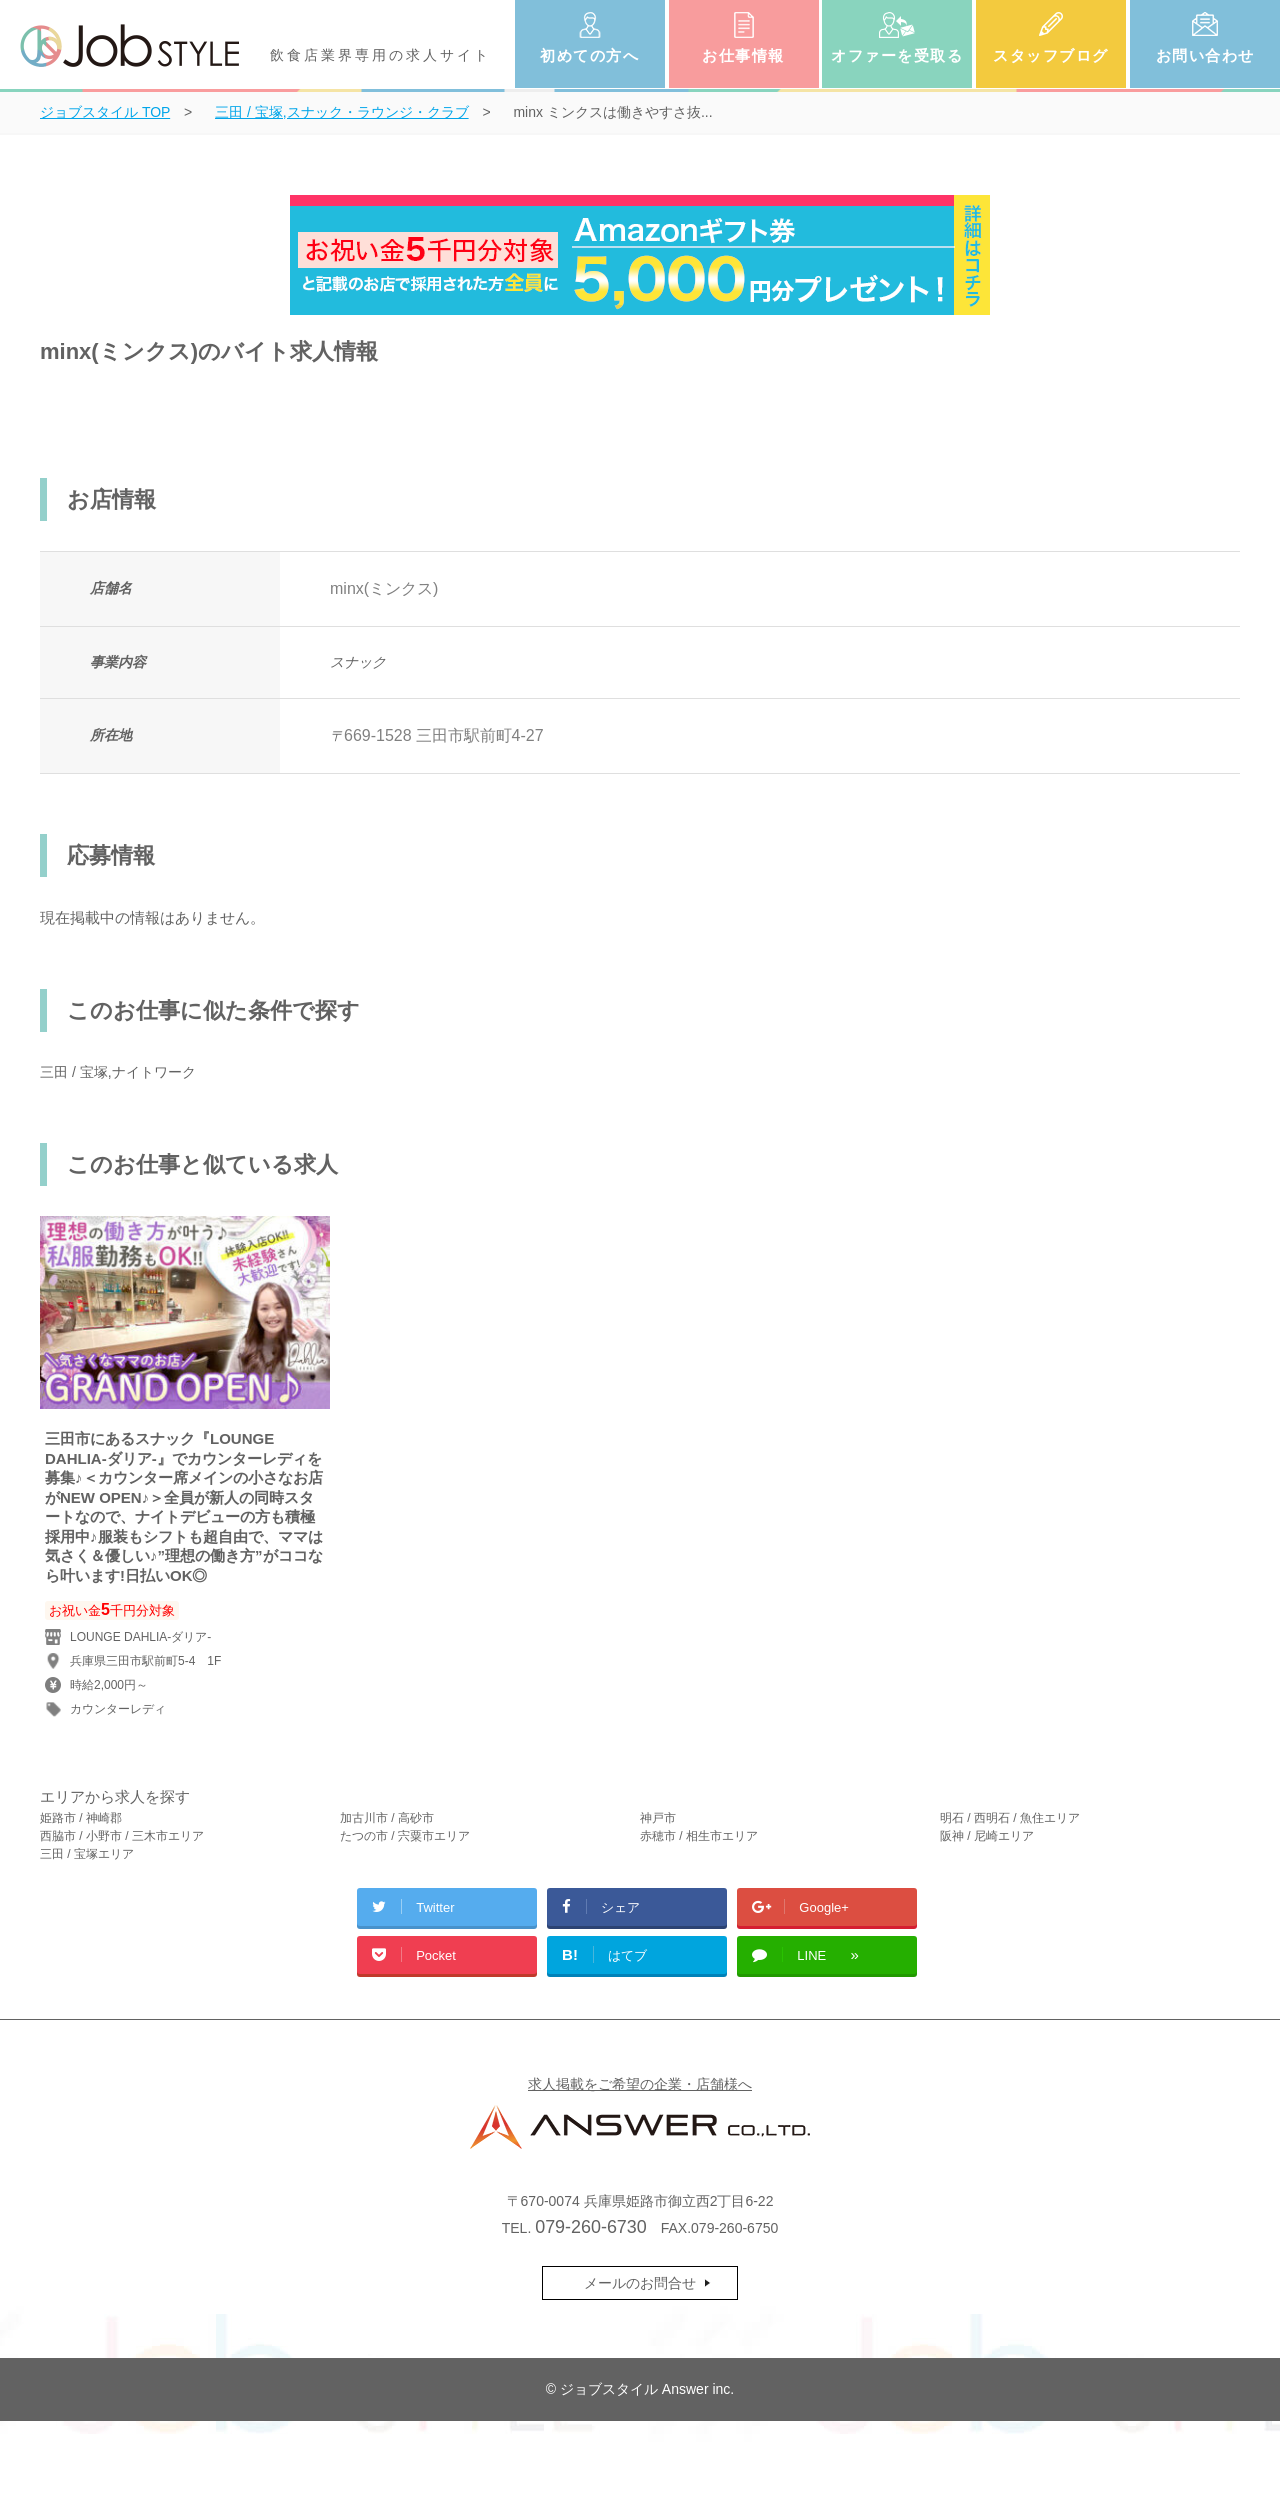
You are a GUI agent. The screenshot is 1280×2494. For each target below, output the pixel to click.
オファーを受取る (897, 55)
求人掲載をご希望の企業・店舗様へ (640, 2084)
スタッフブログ (1051, 55)
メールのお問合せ (640, 2283)
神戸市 (658, 1818)
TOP (105, 112)
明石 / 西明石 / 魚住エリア (1010, 1818)
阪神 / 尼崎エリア (987, 1836)
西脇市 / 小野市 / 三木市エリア (122, 1836)
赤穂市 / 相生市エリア (699, 1836)
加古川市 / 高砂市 (387, 1818)
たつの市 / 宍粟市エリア (405, 1836)
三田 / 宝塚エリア (87, 1854)
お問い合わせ (1205, 55)
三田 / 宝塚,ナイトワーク (118, 1072)
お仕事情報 (743, 55)
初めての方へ (589, 55)
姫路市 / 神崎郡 (81, 1818)
